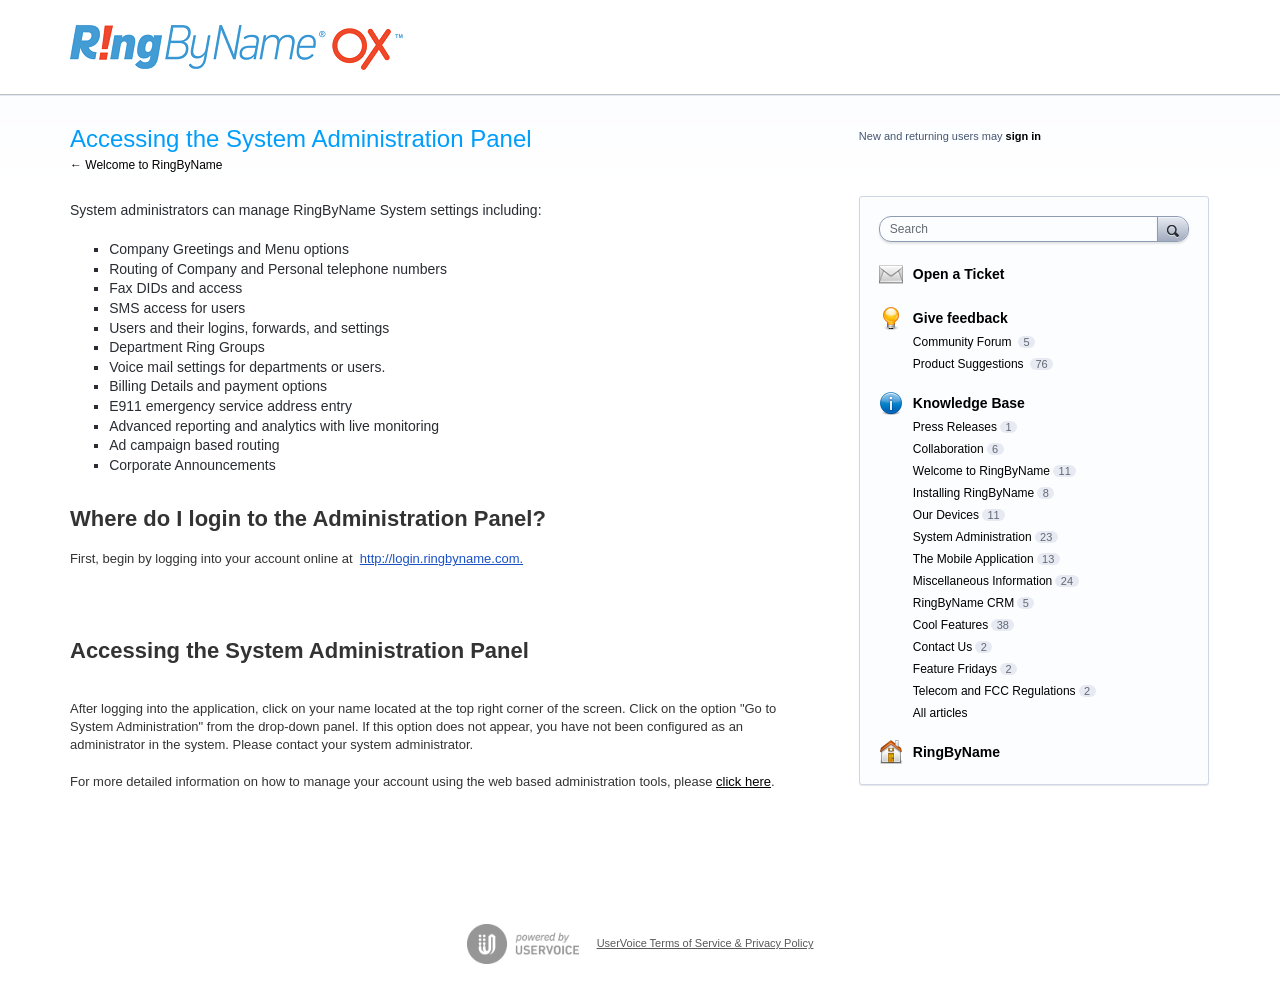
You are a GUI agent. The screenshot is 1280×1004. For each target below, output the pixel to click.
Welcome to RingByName (981, 471)
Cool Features (950, 625)
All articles (940, 713)
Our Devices (946, 515)
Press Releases (955, 427)
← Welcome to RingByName (146, 165)
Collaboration (948, 449)
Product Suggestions (970, 364)
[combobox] (1023, 229)
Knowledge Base (969, 403)
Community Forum (964, 342)
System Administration (972, 537)
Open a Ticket (959, 274)
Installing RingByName (973, 493)
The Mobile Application (973, 559)
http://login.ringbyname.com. (441, 558)
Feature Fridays (955, 669)
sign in (1023, 136)
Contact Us (942, 647)
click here (743, 781)
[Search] (1173, 228)
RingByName (956, 752)
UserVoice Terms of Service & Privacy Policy (705, 943)
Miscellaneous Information (982, 581)
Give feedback (960, 318)
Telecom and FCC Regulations (994, 691)
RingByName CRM (963, 603)
